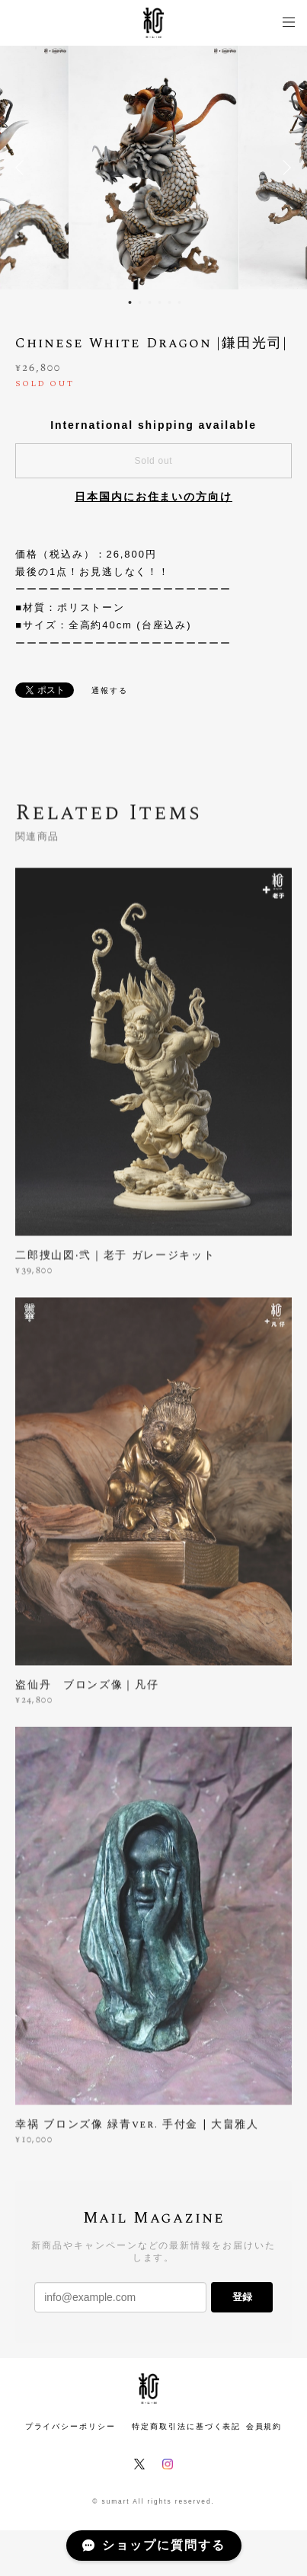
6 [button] (179, 302)
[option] (153, 167)
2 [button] (140, 302)
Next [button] (284, 167)
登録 (242, 2297)
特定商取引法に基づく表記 (186, 2426)
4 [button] (159, 302)
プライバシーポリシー (70, 2426)
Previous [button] (22, 167)
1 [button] (130, 302)
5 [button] (169, 302)
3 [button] (150, 302)
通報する (109, 690)
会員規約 (264, 2426)
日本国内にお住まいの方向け (153, 497)
